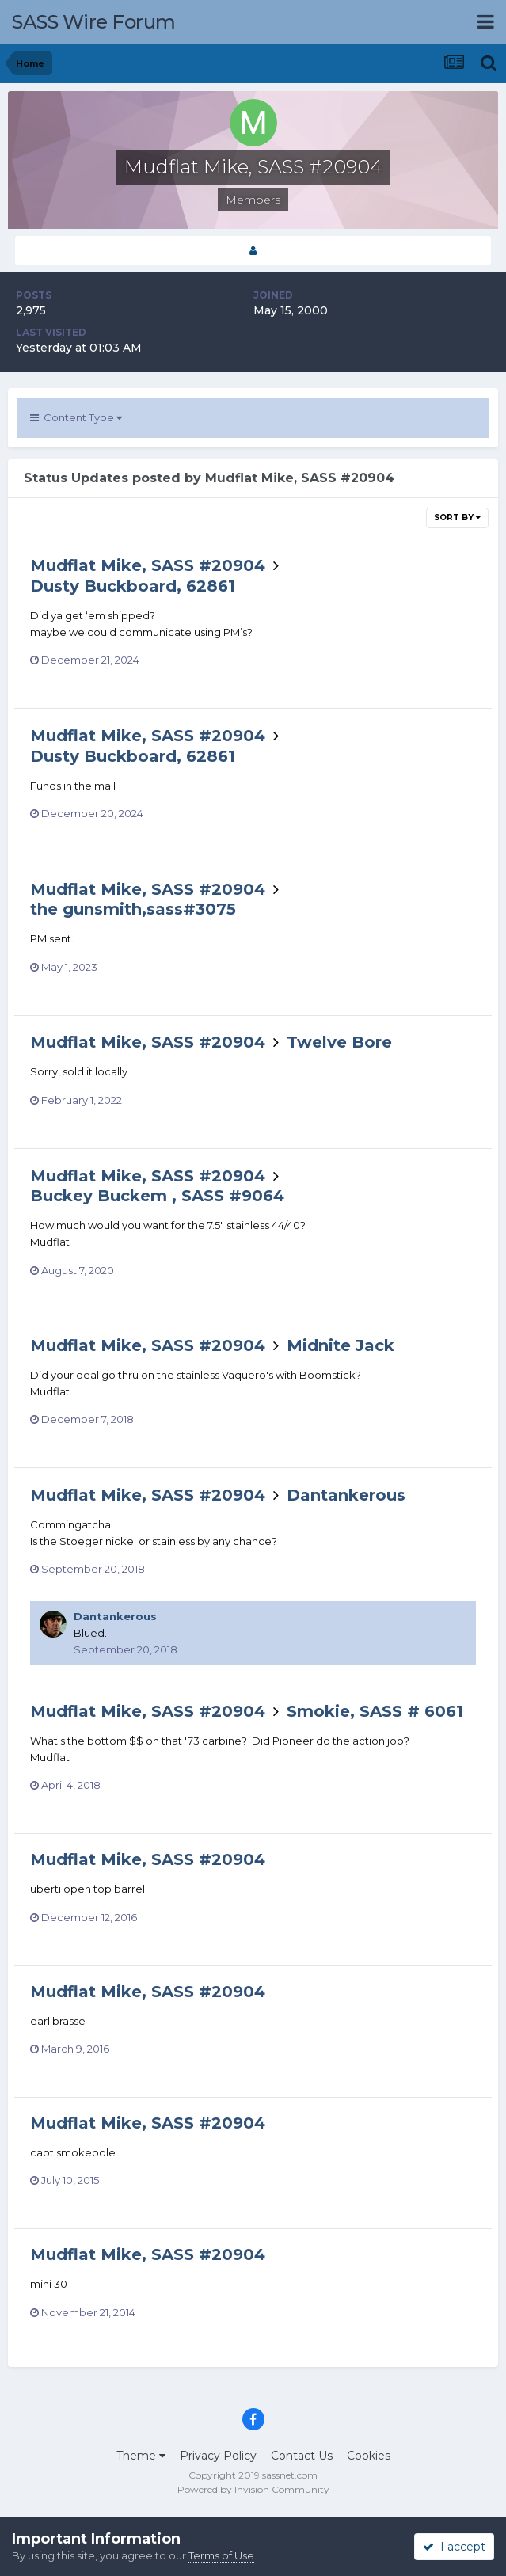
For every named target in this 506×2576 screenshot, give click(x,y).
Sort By (457, 517)
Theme (140, 2456)
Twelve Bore (339, 1042)
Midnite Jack (340, 1345)
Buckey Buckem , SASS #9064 (157, 1195)
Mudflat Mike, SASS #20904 (147, 565)
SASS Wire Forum (94, 21)
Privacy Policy (218, 2456)
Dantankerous (346, 1495)
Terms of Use (221, 2555)
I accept (454, 2547)
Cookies (368, 2456)
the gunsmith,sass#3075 (133, 909)
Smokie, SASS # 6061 (375, 1711)
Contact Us (302, 2456)
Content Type (76, 417)
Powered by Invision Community (253, 2489)
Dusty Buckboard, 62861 (132, 585)
